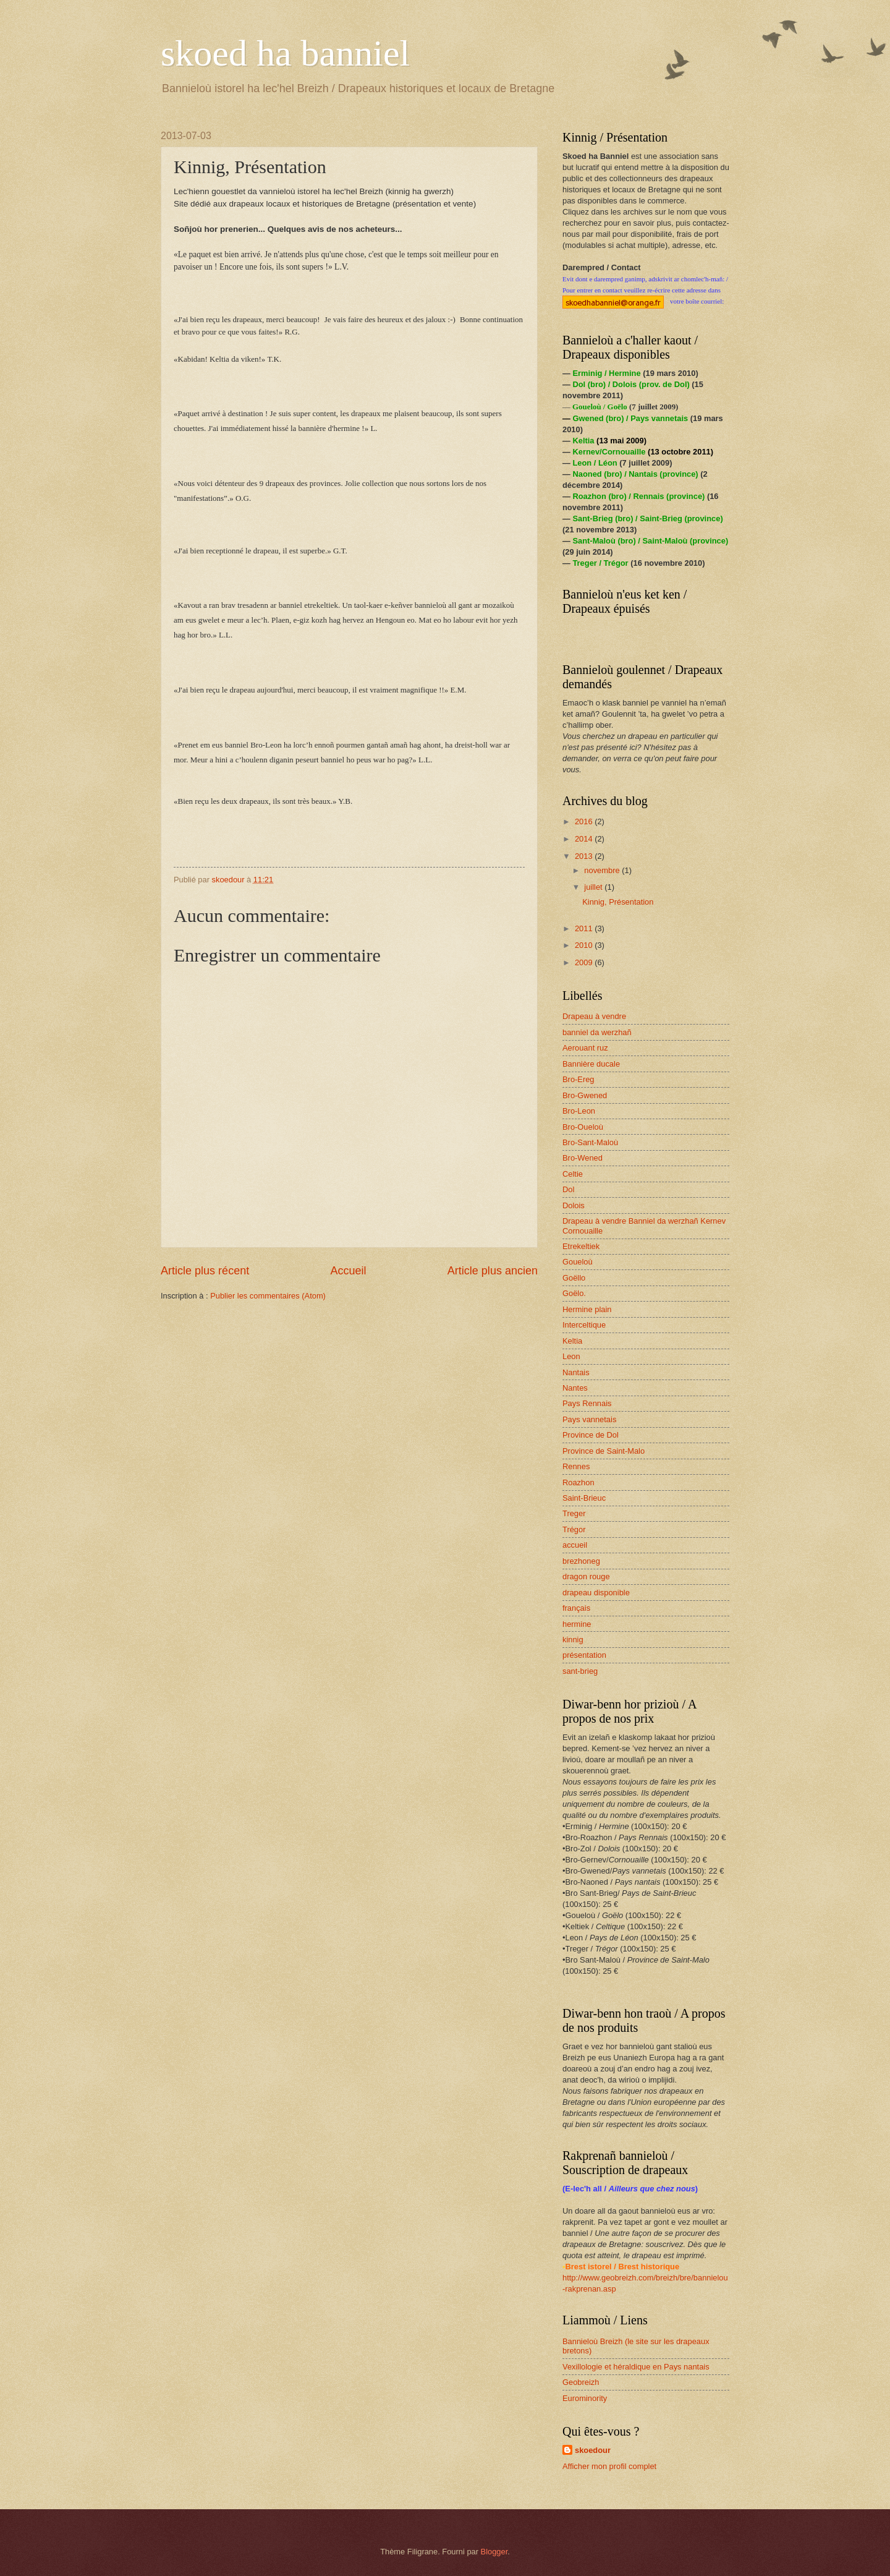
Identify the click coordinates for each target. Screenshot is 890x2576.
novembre (603, 870)
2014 (585, 838)
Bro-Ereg (578, 1079)
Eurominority (584, 2398)
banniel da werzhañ (597, 1032)
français (576, 1608)
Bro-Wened (582, 1157)
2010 (585, 945)
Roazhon (578, 1482)
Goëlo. (574, 1293)
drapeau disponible (596, 1592)
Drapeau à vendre (594, 1016)
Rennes (576, 1466)
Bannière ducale (591, 1063)
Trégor (573, 1529)
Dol (568, 1189)
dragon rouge (586, 1576)
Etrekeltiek (581, 1246)
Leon (571, 1356)
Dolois (573, 1205)
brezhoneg (581, 1561)
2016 (585, 821)
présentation (584, 1655)
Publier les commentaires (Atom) (268, 1295)
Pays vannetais (589, 1419)
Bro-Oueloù (582, 1127)
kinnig (572, 1639)
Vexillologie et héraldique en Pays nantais (636, 2366)
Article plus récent (205, 1271)
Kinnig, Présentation (617, 901)
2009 (585, 962)
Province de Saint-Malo (603, 1451)
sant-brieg (580, 1671)
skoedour (593, 2450)
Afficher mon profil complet (609, 2466)
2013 (585, 856)
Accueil (348, 1271)
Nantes (575, 1387)
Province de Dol (590, 1434)
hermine (576, 1624)
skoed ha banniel (285, 53)
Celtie (572, 1174)
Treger (573, 1513)
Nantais (576, 1372)
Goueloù (577, 1261)
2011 (585, 928)
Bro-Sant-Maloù (590, 1142)
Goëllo (573, 1277)
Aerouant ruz (585, 1047)
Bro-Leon (578, 1110)
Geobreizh (580, 2382)
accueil (574, 1545)
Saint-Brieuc (584, 1498)
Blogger (494, 2551)
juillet (594, 887)
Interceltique (584, 1324)
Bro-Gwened (584, 1095)
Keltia (572, 1341)
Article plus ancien (492, 1271)
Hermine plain (586, 1309)
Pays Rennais (586, 1403)
